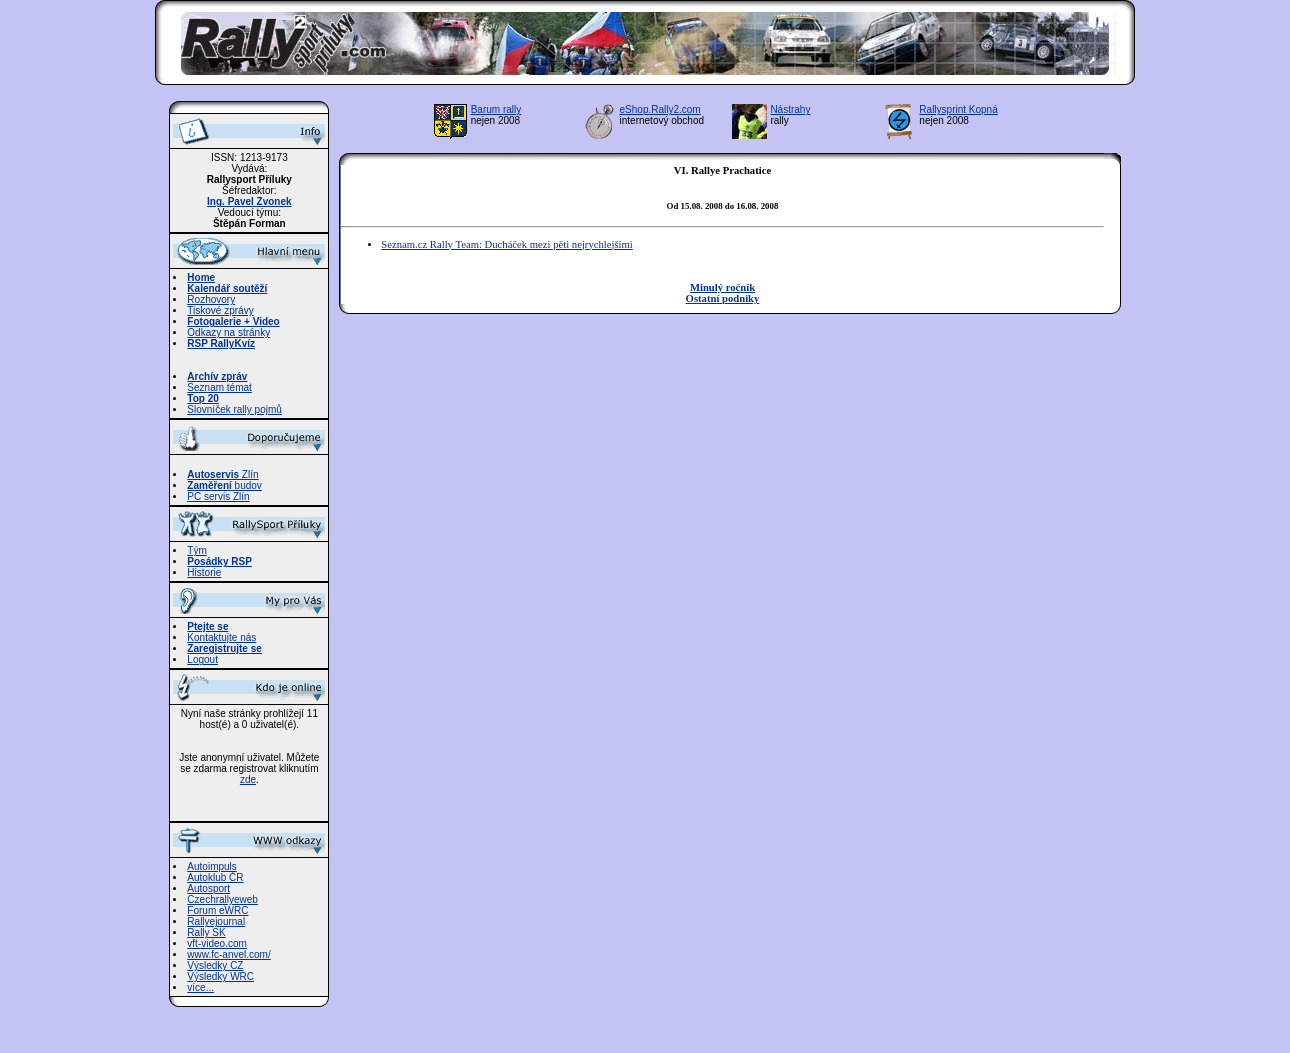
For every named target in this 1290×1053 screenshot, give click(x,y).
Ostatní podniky (723, 298)
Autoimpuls (211, 866)
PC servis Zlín (218, 496)
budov (224, 485)
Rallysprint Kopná (958, 109)
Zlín (222, 474)
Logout (202, 659)
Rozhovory (211, 299)
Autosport (208, 888)
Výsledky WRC (220, 976)
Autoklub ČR (215, 877)
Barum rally (496, 109)
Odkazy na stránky (228, 332)
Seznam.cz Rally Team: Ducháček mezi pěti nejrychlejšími (506, 244)
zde (248, 779)
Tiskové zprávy (220, 310)
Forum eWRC (217, 910)
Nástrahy (790, 109)
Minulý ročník (722, 287)
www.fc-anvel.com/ (228, 954)
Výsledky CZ (215, 965)
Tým (196, 550)
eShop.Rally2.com (660, 109)
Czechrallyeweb (222, 899)
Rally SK (206, 932)
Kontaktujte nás (221, 637)
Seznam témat (219, 387)
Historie (204, 572)
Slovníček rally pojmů (234, 409)
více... (200, 987)
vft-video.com (216, 943)
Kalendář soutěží (227, 288)
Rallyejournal (216, 921)
